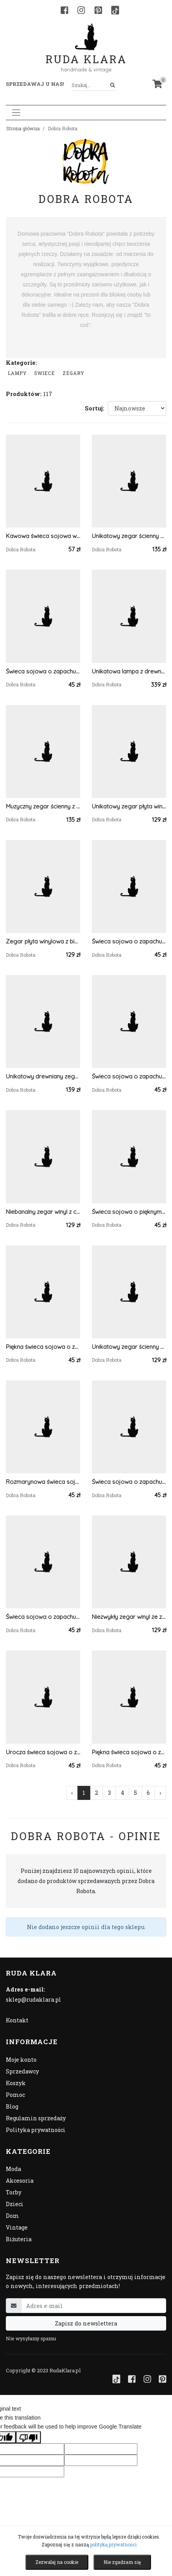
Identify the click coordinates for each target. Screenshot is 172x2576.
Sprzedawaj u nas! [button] (35, 83)
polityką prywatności (113, 2544)
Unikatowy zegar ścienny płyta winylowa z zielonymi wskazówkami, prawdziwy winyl (129, 536)
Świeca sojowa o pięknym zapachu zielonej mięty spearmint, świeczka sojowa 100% (129, 1211)
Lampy (17, 373)
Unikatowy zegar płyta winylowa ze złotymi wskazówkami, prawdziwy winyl (129, 806)
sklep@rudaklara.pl (33, 1999)
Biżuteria (19, 2239)
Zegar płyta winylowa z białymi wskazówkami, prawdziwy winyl (43, 941)
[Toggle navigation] (16, 112)
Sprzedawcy (22, 2071)
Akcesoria (19, 2180)
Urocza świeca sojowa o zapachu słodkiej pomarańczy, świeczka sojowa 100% (43, 1752)
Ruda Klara (86, 53)
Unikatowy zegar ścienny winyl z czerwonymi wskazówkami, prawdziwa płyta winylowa (129, 1346)
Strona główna (23, 128)
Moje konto (21, 2059)
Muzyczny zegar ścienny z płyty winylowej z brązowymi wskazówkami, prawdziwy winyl (43, 806)
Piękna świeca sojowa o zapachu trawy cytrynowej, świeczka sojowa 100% (43, 1346)
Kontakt (17, 2020)
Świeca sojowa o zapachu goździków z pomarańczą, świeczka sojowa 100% (43, 671)
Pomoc (15, 2094)
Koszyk (16, 2083)
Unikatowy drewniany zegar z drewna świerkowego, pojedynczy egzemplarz (43, 1076)
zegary (73, 373)
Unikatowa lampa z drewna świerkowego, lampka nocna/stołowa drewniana (129, 671)
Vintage (17, 2227)
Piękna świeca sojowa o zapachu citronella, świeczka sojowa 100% (129, 1752)
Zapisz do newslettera (86, 2323)
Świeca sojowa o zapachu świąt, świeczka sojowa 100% (129, 941)
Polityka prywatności (35, 2130)
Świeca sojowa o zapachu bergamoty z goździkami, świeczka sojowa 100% (129, 1076)
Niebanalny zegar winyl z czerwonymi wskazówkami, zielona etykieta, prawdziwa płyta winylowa (43, 1211)
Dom (12, 2215)
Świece (44, 373)
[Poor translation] (28, 2437)
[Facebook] (64, 10)
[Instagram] (81, 10)
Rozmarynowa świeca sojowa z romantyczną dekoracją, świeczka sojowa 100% (43, 1481)
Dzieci (14, 2204)
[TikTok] (115, 10)
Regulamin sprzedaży (36, 2118)
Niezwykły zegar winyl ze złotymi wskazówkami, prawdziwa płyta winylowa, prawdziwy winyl (129, 1616)
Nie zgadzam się (122, 2562)
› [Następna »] (160, 1792)
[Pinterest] (98, 10)
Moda (13, 2169)
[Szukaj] (112, 85)
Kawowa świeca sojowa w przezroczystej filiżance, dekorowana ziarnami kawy (43, 536)
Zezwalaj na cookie (56, 2562)
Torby (13, 2192)
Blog (12, 2106)
